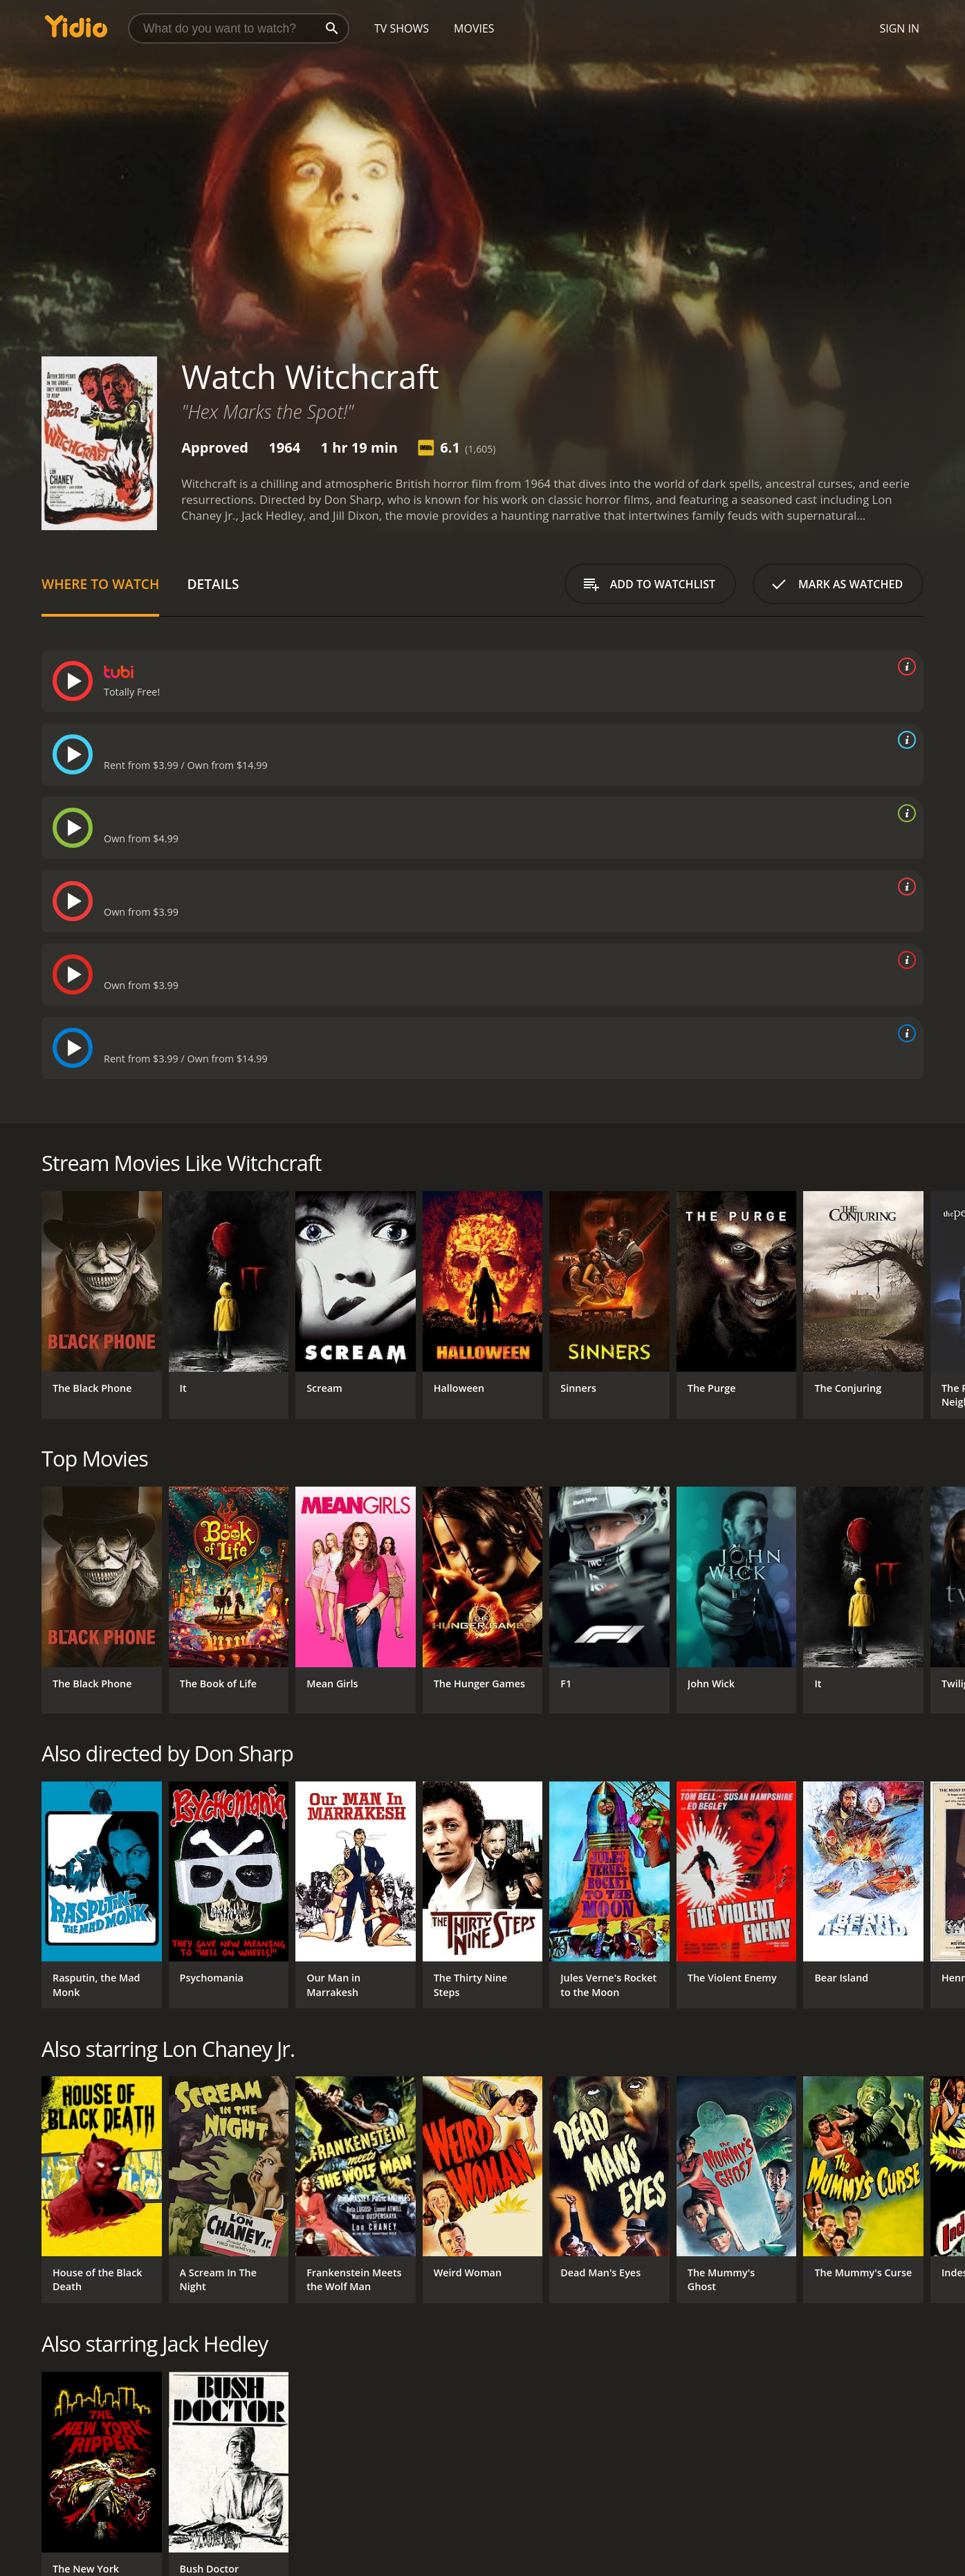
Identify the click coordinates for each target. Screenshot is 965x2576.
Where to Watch (100, 583)
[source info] (904, 666)
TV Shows (401, 28)
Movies (474, 28)
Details (213, 583)
